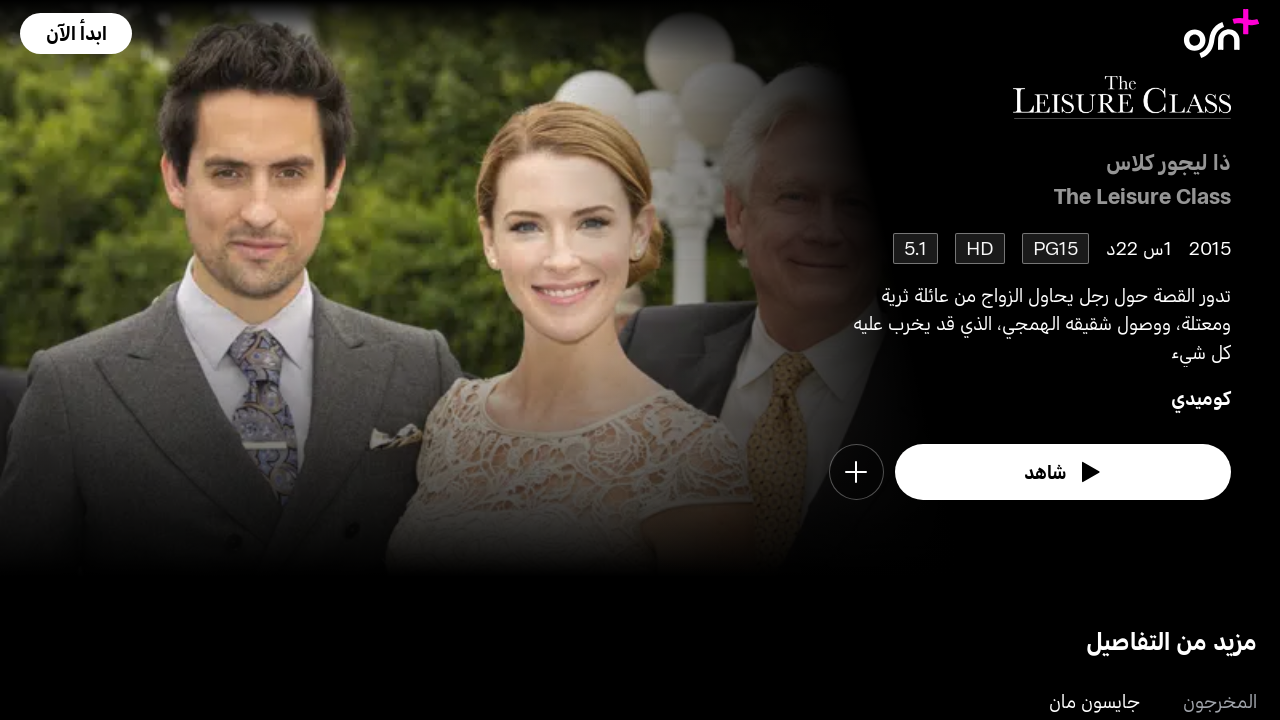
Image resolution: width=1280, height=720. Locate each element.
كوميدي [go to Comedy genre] (1201, 397)
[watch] (1063, 472)
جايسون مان (1094, 700)
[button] (76, 33)
